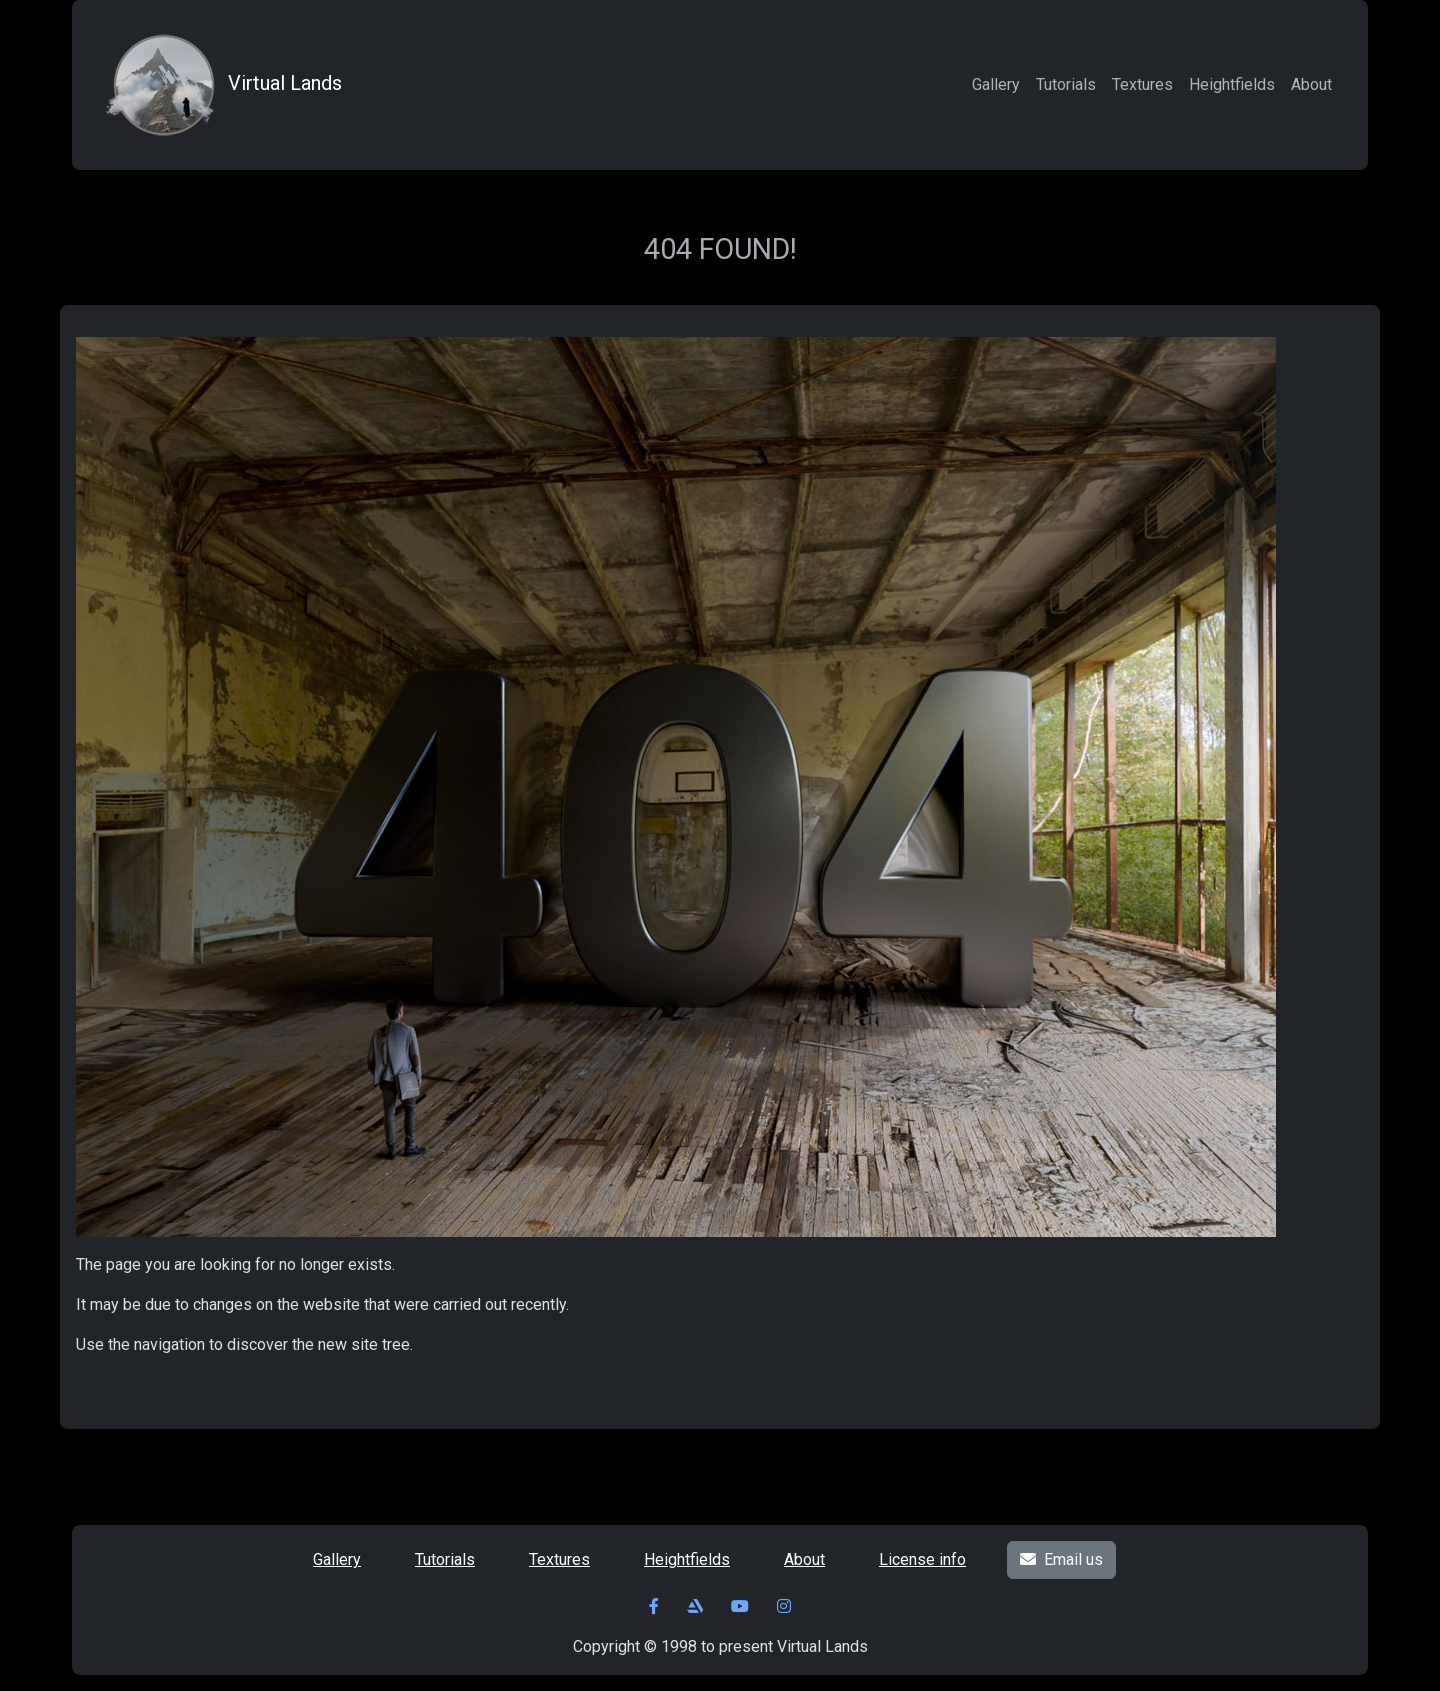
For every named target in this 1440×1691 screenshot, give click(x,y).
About (1311, 84)
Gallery (996, 84)
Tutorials (1066, 84)
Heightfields (1232, 84)
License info (922, 1559)
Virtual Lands (221, 85)
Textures (1142, 84)
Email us (1061, 1559)
